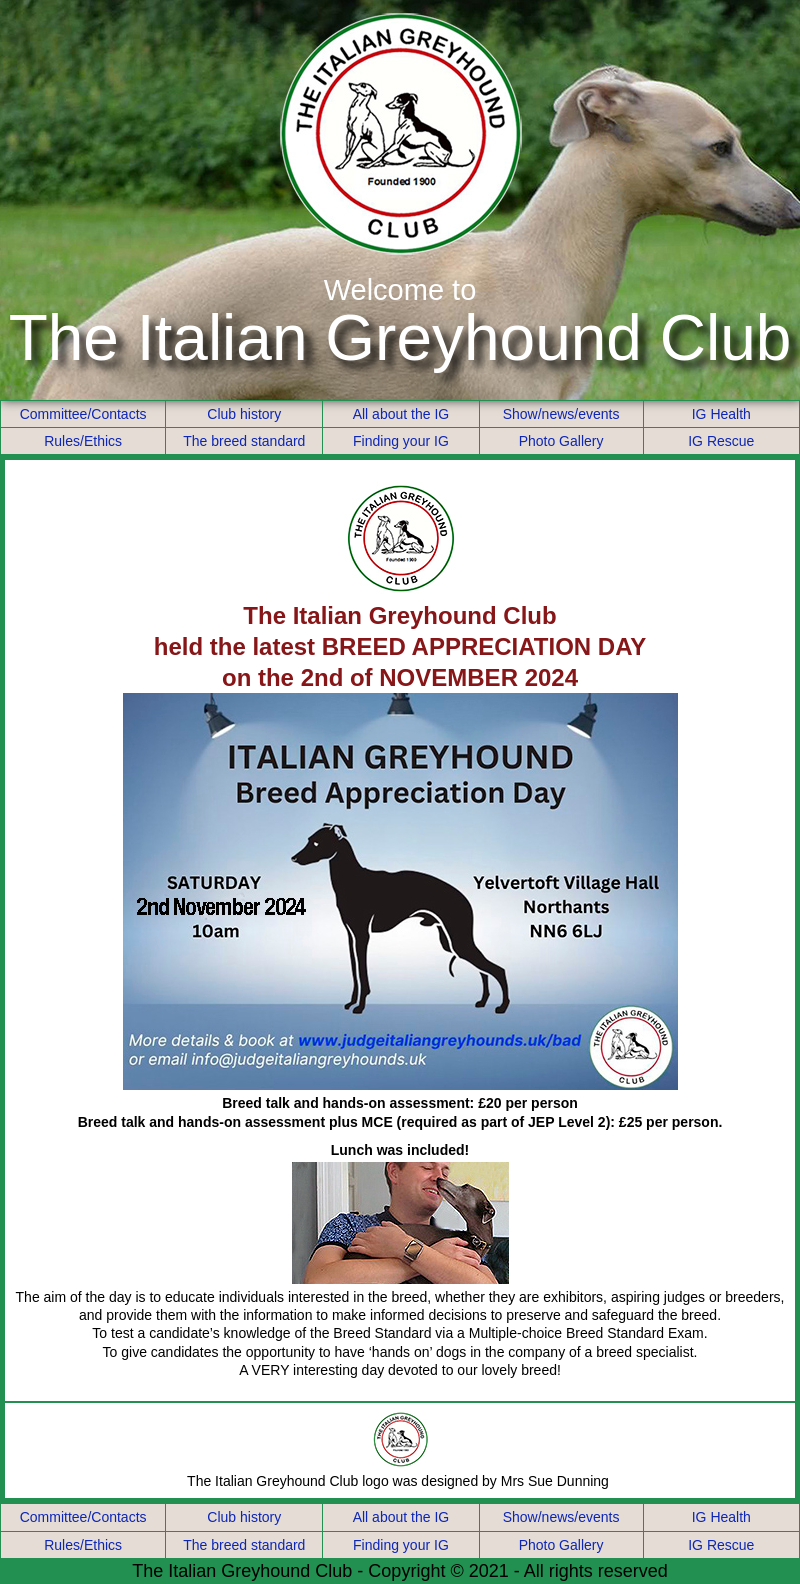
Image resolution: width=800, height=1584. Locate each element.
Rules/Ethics (83, 441)
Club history (244, 414)
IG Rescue (721, 441)
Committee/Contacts (83, 414)
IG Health (721, 414)
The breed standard (244, 441)
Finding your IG (401, 441)
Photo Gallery (561, 441)
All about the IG (401, 414)
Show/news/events (561, 414)
